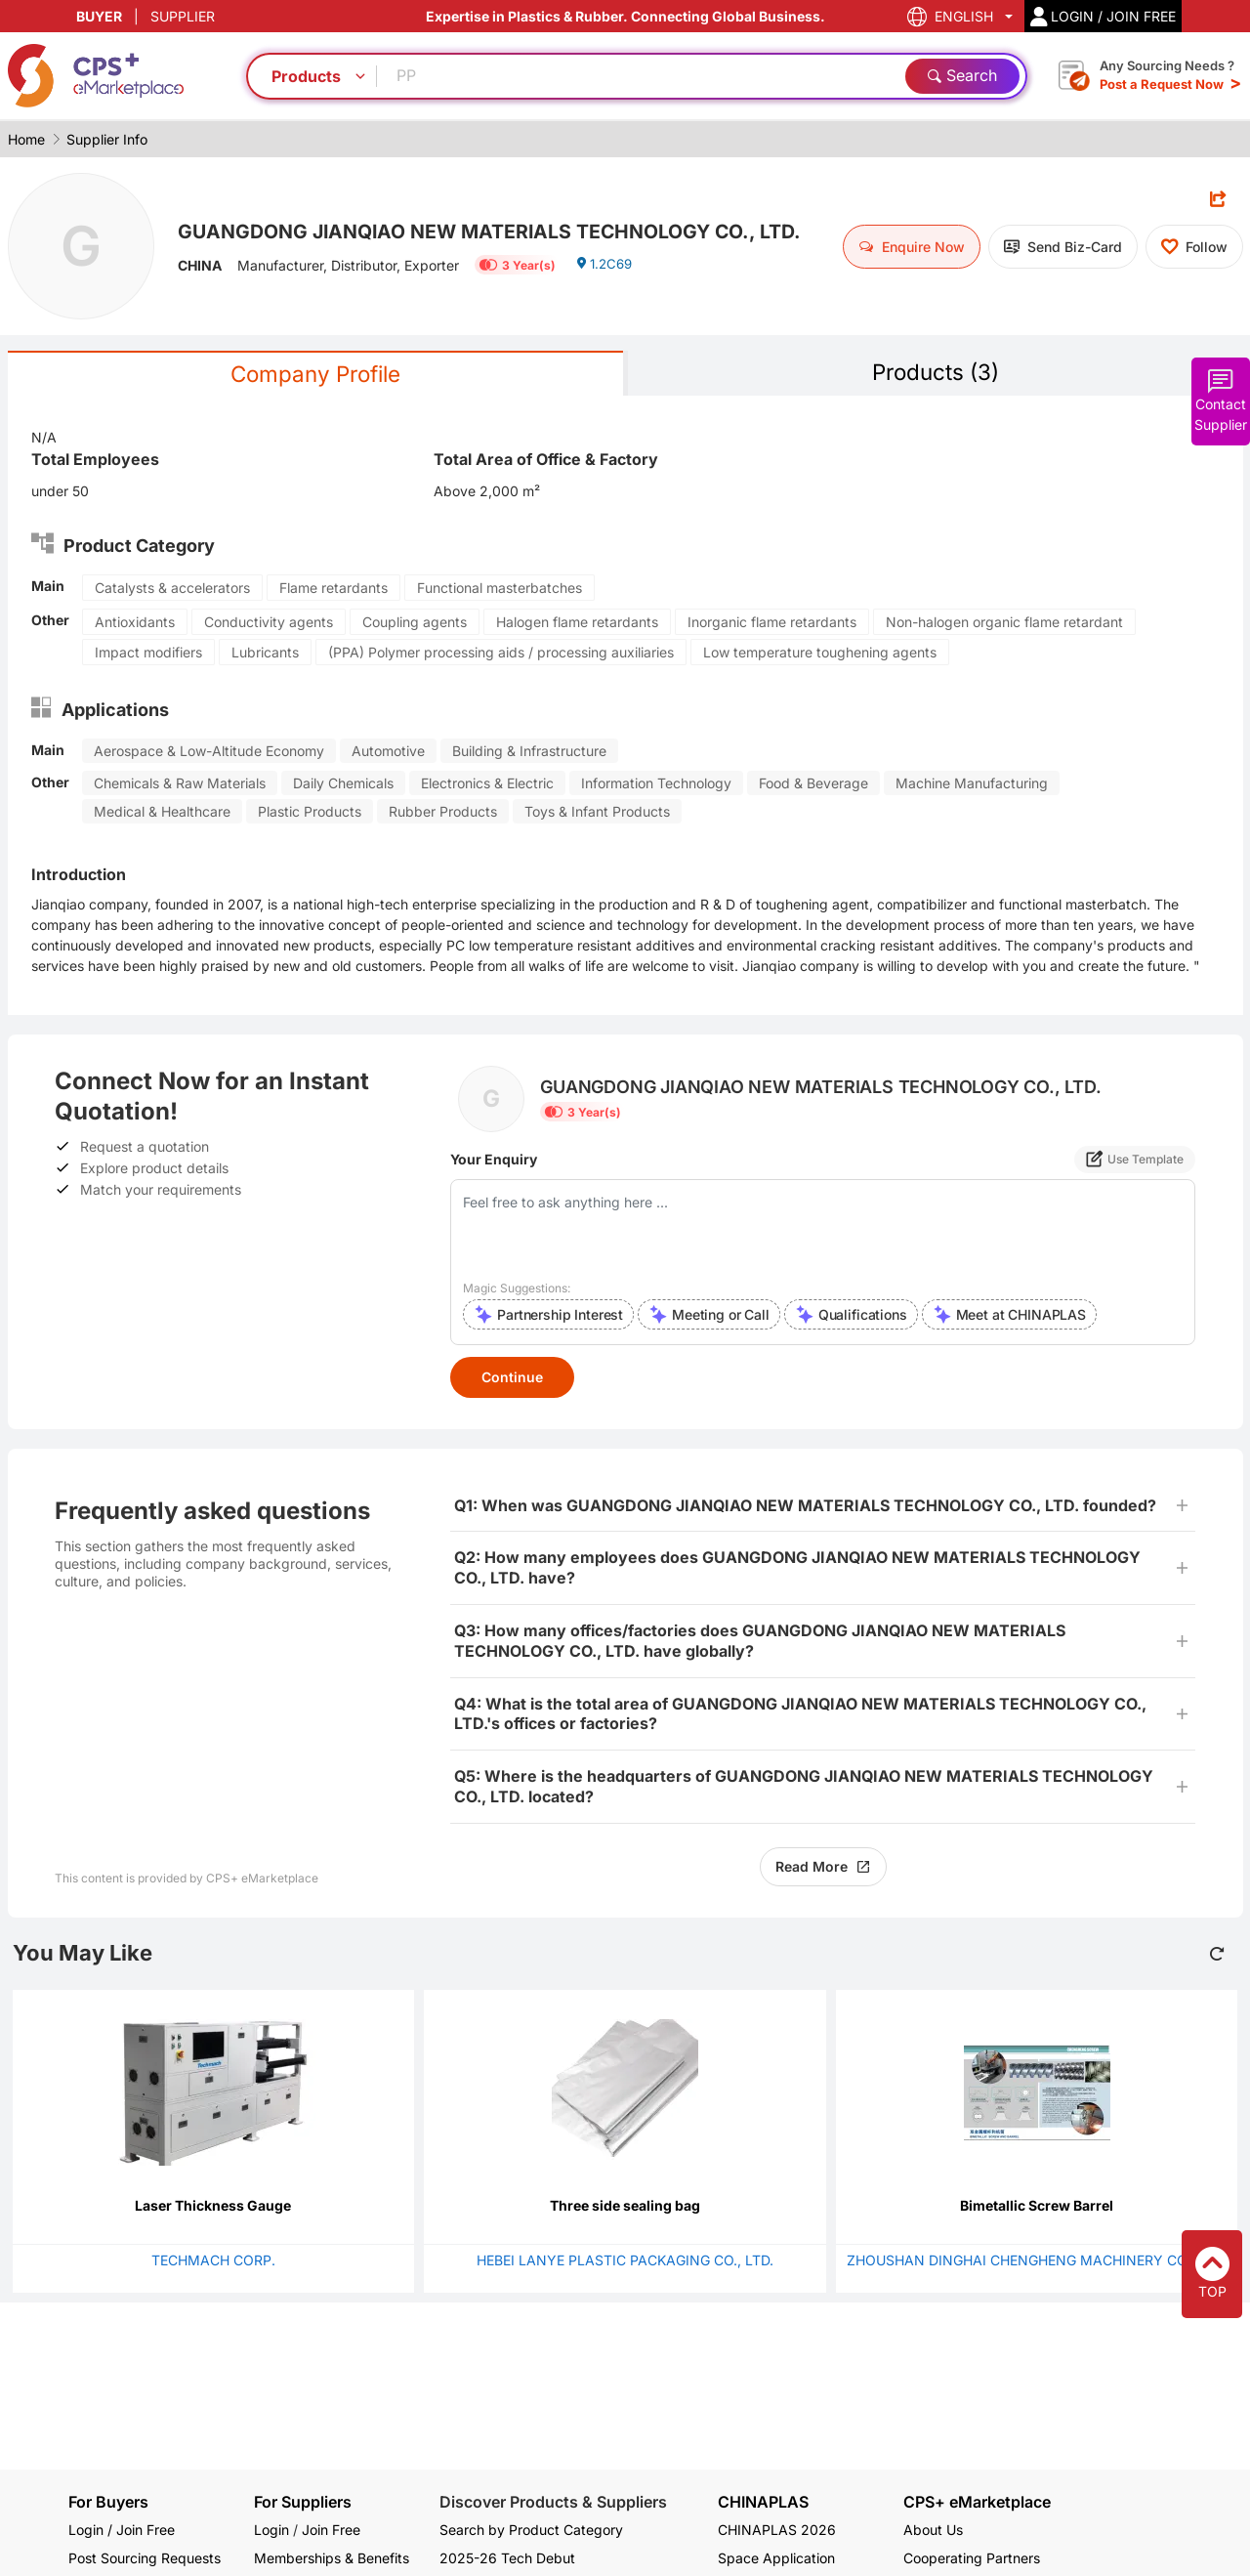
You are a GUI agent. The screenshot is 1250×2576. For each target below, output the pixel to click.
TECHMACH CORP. (213, 2262)
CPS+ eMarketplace (977, 2502)
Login (271, 2529)
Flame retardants (333, 589)
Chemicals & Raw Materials (180, 785)
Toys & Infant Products (597, 813)
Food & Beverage (813, 785)
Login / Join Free (121, 2529)
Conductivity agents (268, 623)
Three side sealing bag (625, 2207)
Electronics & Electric (487, 785)
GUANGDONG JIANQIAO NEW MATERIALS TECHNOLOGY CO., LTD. (499, 230)
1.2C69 (606, 284)
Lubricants (265, 654)
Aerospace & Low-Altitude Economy (209, 752)
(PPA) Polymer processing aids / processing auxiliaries (501, 654)
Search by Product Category (531, 2529)
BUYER (99, 16)
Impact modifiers (148, 654)
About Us (933, 2529)
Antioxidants (135, 623)
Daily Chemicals (343, 785)
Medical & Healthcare (162, 813)
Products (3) (935, 373)
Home (26, 139)
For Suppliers (303, 2502)
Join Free (331, 2529)
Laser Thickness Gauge (213, 2207)
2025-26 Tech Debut (507, 2558)
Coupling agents (414, 623)
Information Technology (656, 785)
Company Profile (315, 374)
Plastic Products (309, 813)
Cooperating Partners (971, 2558)
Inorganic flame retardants (772, 623)
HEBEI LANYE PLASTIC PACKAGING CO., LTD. (625, 2262)
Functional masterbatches (499, 589)
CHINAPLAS (763, 2502)
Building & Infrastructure (529, 752)
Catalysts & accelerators (172, 589)
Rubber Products (443, 813)
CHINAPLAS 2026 (777, 2529)
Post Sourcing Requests (144, 2558)
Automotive (388, 752)
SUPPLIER (182, 16)
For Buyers (108, 2502)
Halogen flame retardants (577, 623)
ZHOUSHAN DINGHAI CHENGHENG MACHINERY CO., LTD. (1037, 2262)
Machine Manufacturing (972, 785)
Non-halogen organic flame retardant (1004, 623)
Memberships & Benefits (331, 2558)
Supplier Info (106, 139)
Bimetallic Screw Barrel (1036, 2207)
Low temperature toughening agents (820, 654)
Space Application (776, 2558)
